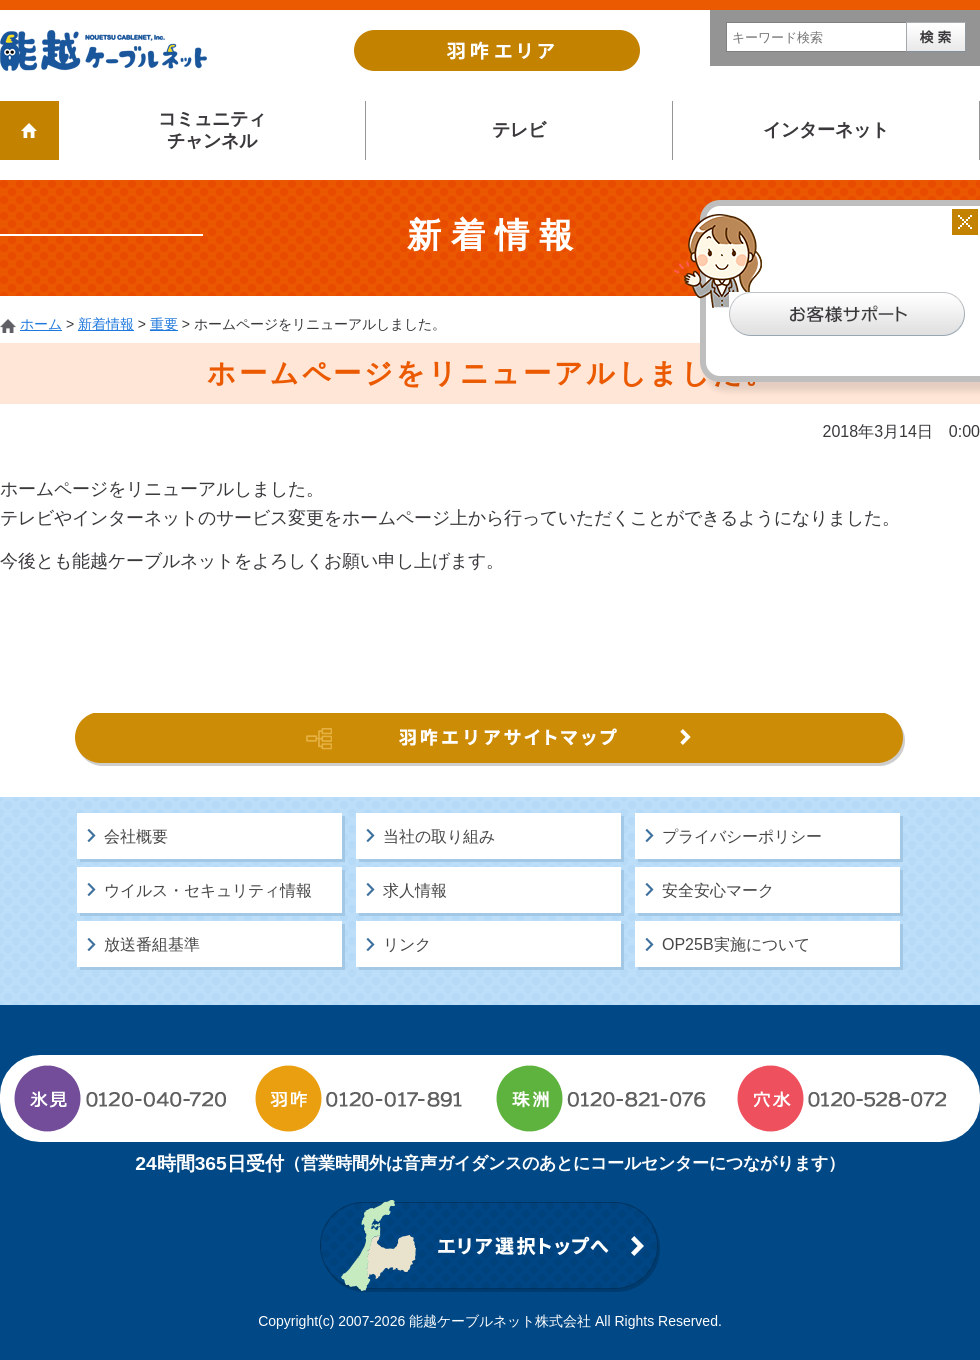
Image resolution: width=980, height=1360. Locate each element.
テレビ (519, 130)
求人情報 (415, 890)
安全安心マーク (718, 890)
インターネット (826, 130)
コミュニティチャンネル (212, 130)
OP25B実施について (736, 944)
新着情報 (106, 324)
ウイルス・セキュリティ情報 (208, 890)
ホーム (41, 324)
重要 (164, 324)
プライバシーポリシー (742, 836)
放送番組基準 (152, 944)
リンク (407, 944)
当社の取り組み (439, 836)
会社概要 (136, 836)
